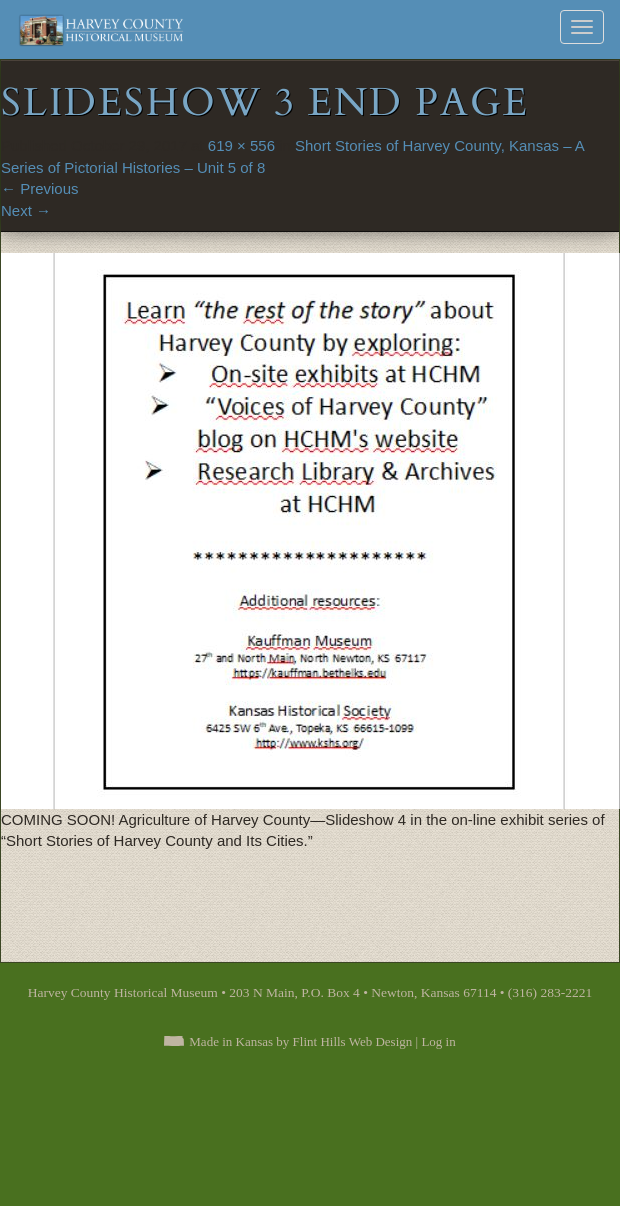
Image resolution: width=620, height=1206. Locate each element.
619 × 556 (241, 145)
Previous (40, 188)
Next (26, 210)
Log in (438, 1041)
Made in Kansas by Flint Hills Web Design (300, 1041)
